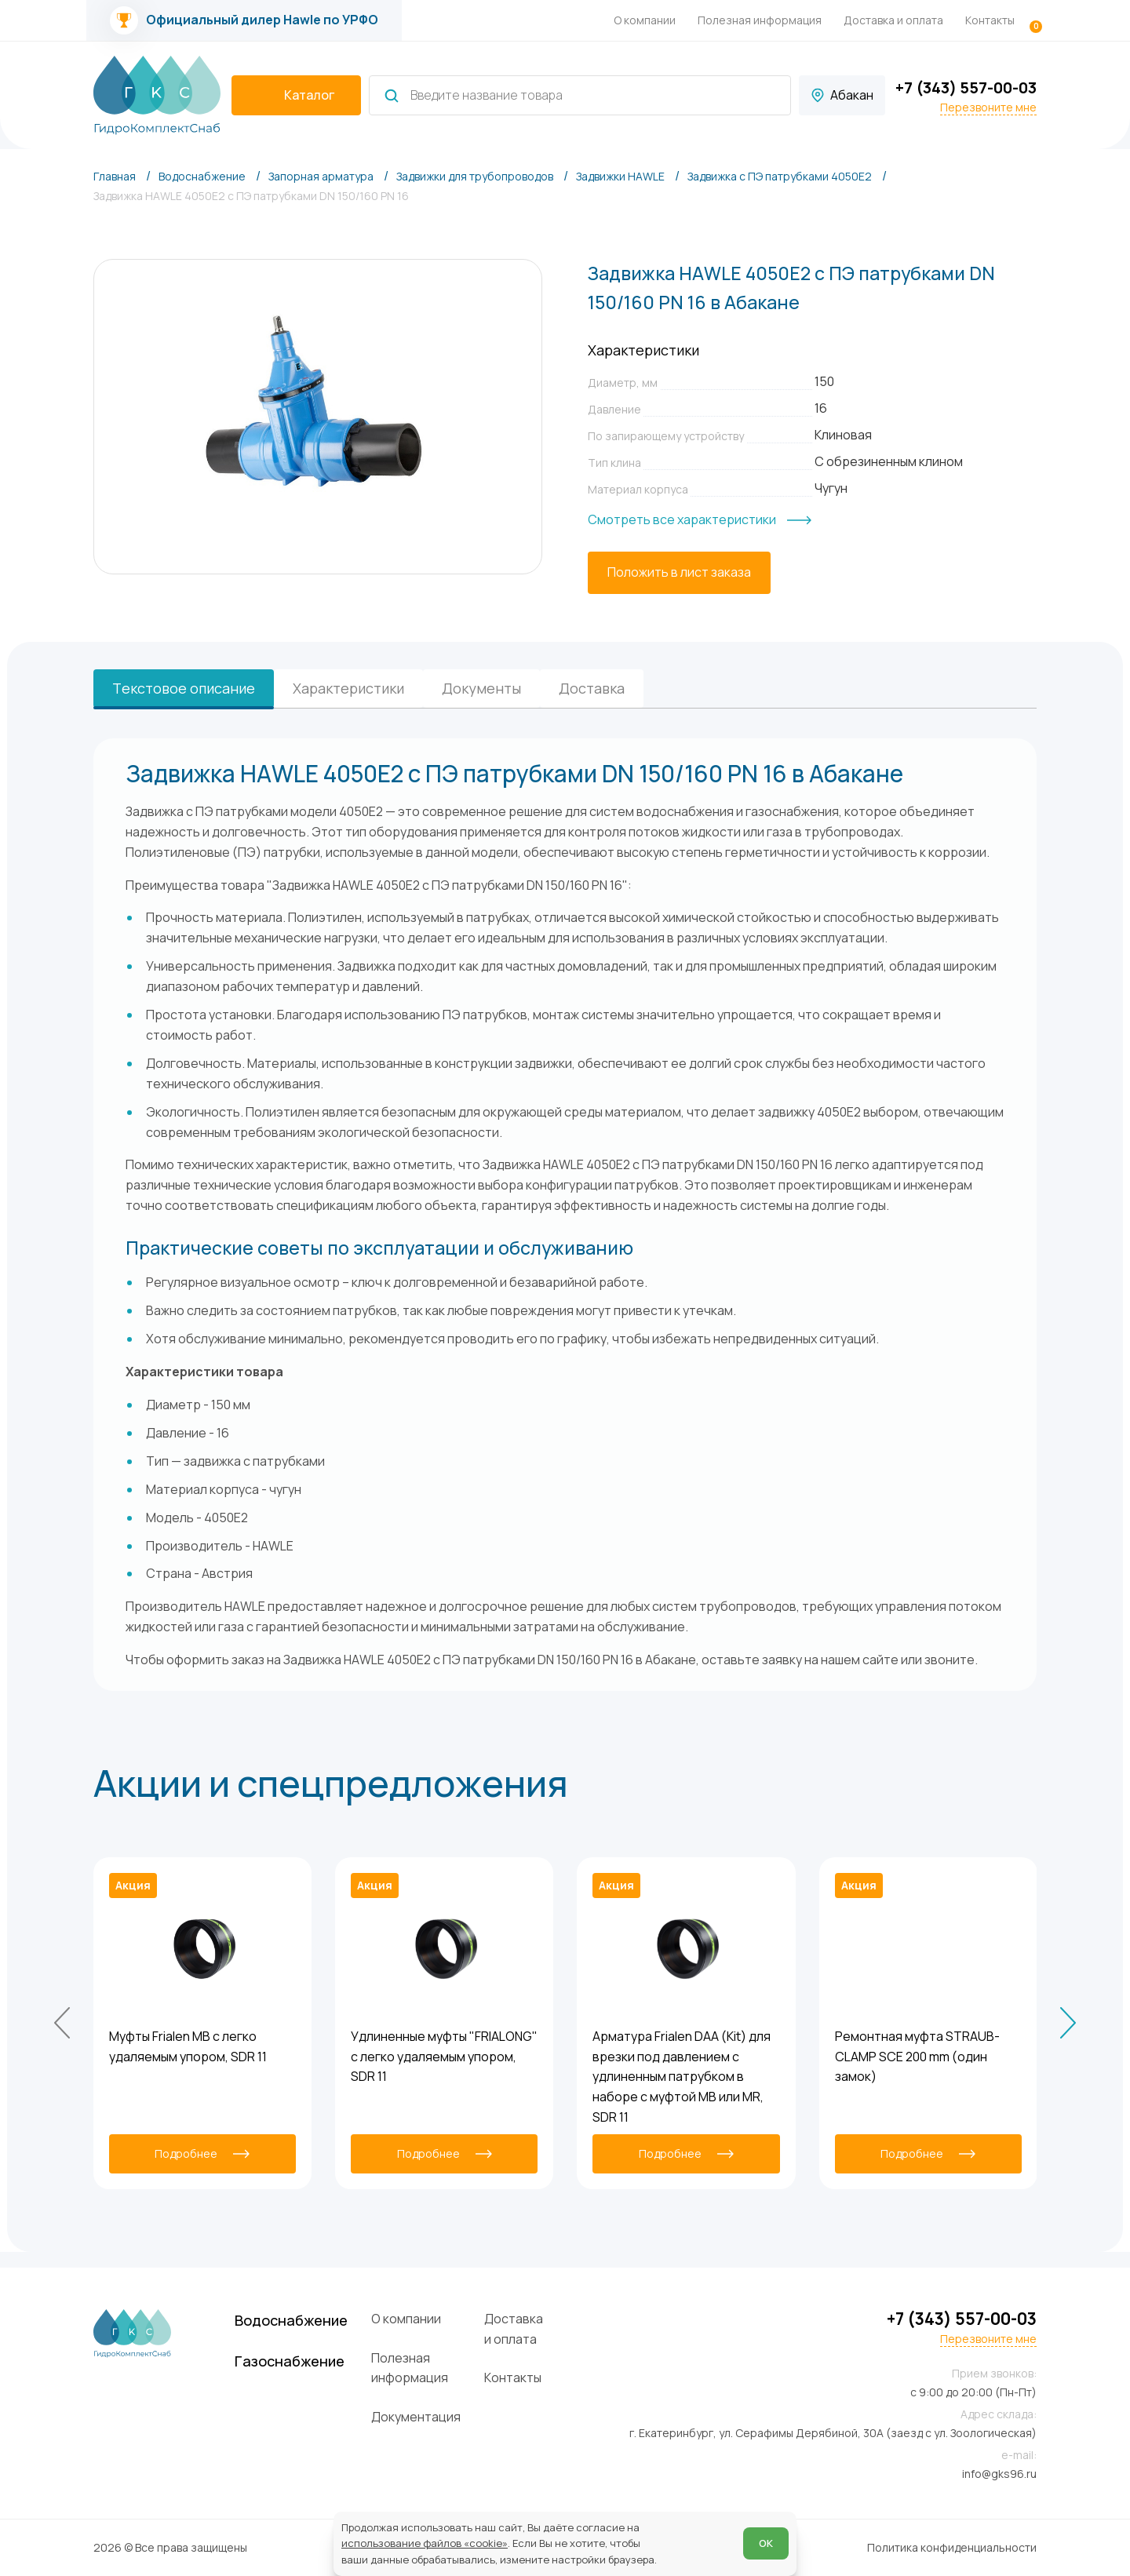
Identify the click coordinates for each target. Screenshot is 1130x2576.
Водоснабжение (354, 2304)
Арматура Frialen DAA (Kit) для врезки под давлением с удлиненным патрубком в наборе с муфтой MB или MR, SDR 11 (681, 2073)
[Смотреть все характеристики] (699, 520)
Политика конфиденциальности (952, 2547)
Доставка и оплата (893, 20)
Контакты (990, 20)
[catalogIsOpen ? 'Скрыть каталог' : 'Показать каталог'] (296, 95)
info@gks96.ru (999, 2473)
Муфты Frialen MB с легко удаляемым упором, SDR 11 (188, 2043)
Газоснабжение (351, 2351)
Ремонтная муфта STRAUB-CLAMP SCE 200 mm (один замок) (917, 2053)
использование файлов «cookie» (432, 2531)
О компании (645, 20)
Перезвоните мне (988, 107)
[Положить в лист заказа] (679, 573)
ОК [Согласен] (758, 2531)
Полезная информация (760, 20)
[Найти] (392, 96)
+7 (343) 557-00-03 (966, 87)
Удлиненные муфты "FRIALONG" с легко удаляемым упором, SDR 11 (444, 2053)
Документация (493, 2398)
